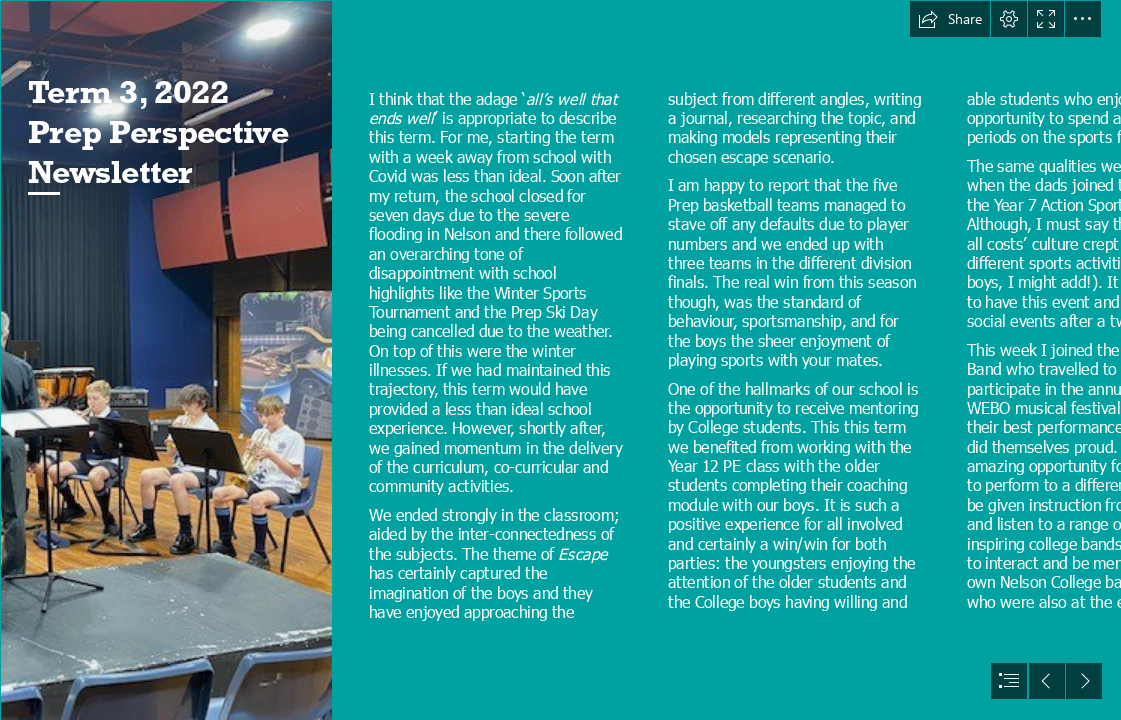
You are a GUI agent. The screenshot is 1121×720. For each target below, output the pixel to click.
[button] (950, 19)
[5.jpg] (166, 360)
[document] (560, 360)
